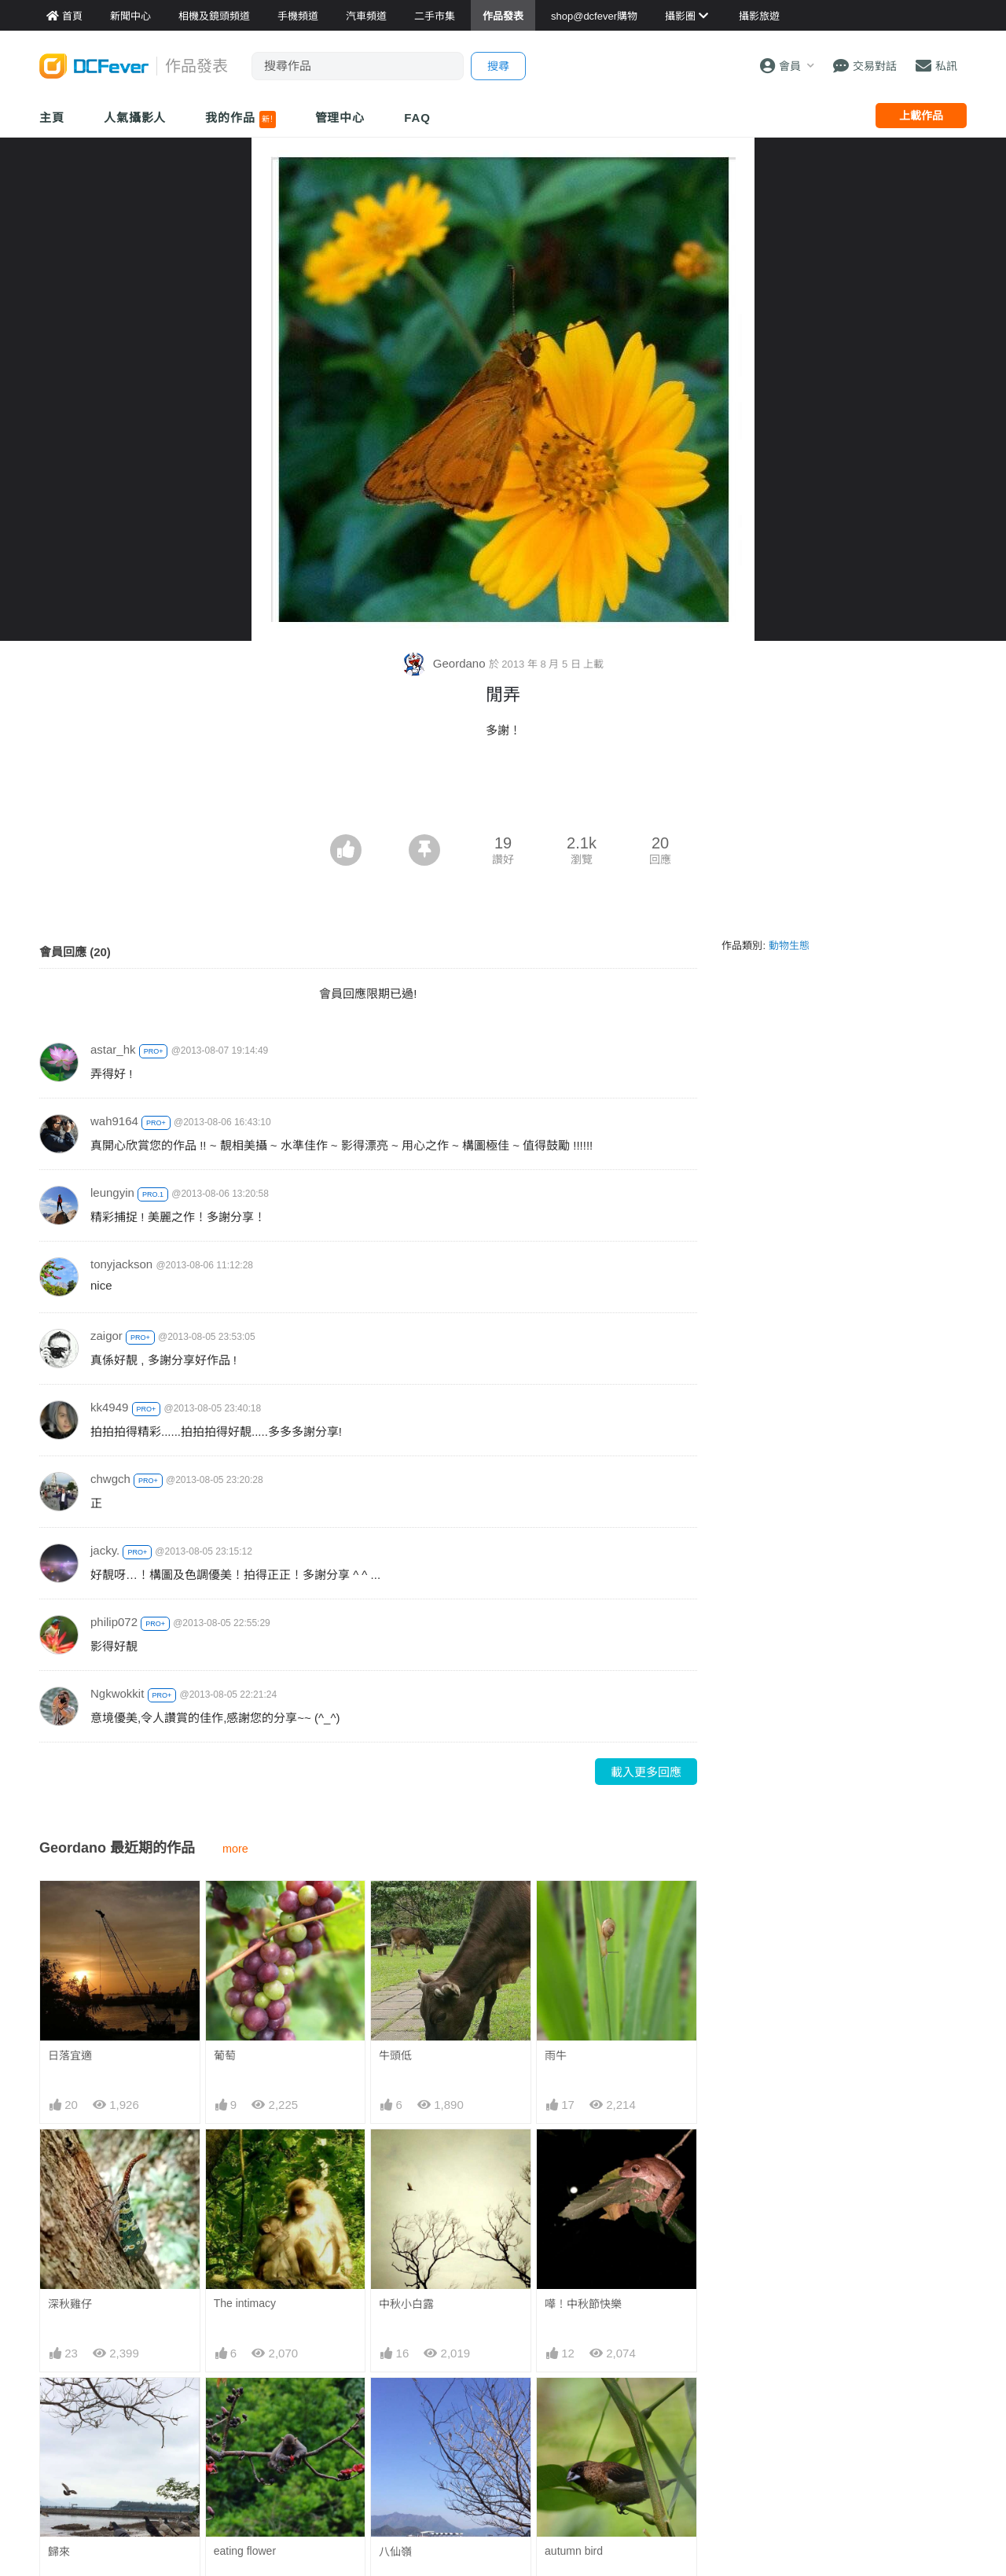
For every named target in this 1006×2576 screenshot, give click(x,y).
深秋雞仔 (70, 2304)
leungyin (112, 1192)
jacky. (104, 1550)
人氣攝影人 (135, 117)
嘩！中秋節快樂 (583, 2304)
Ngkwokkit (117, 1693)
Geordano (445, 663)
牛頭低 (395, 2055)
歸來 (59, 2551)
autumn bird (574, 2551)
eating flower (245, 2551)
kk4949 (109, 1407)
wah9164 (114, 1121)
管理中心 (340, 117)
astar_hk (113, 1049)
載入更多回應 (646, 1772)
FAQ (417, 117)
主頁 (51, 117)
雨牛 (556, 2055)
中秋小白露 (406, 2304)
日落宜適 (70, 2055)
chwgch (110, 1478)
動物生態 (789, 945)
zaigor (106, 1335)
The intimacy (245, 2303)
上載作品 (921, 115)
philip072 (114, 1621)
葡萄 (225, 2055)
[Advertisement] (503, 791)
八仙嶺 (395, 2551)
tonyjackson (121, 1264)
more (235, 1848)
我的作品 (240, 119)
